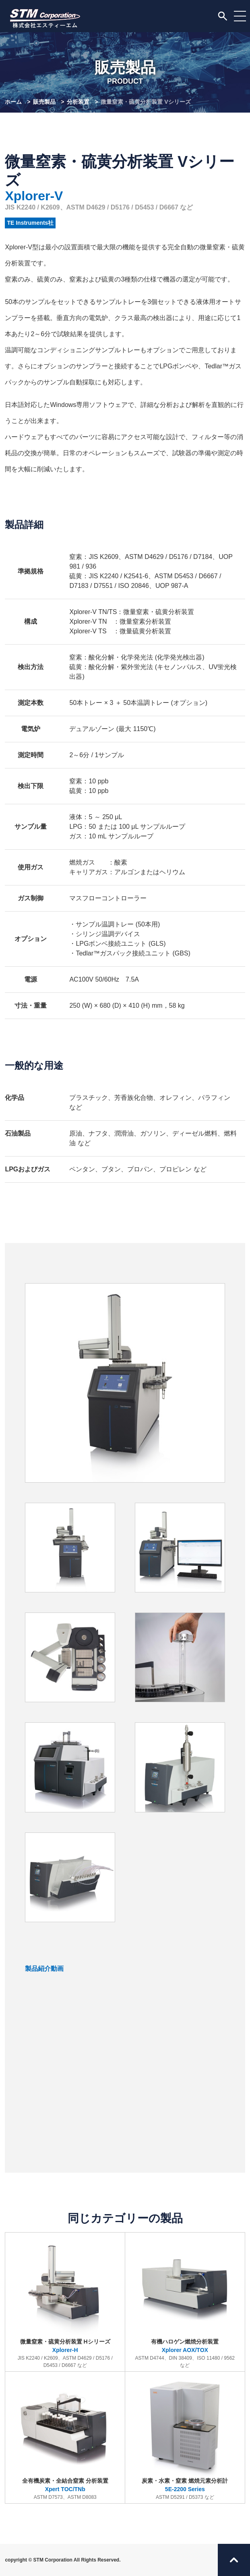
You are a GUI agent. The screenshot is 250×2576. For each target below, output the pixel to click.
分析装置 (78, 102)
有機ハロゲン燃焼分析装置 (185, 2303)
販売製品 (44, 102)
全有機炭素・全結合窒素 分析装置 (65, 2439)
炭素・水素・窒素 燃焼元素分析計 (185, 2439)
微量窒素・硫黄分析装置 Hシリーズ (65, 2303)
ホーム (13, 102)
